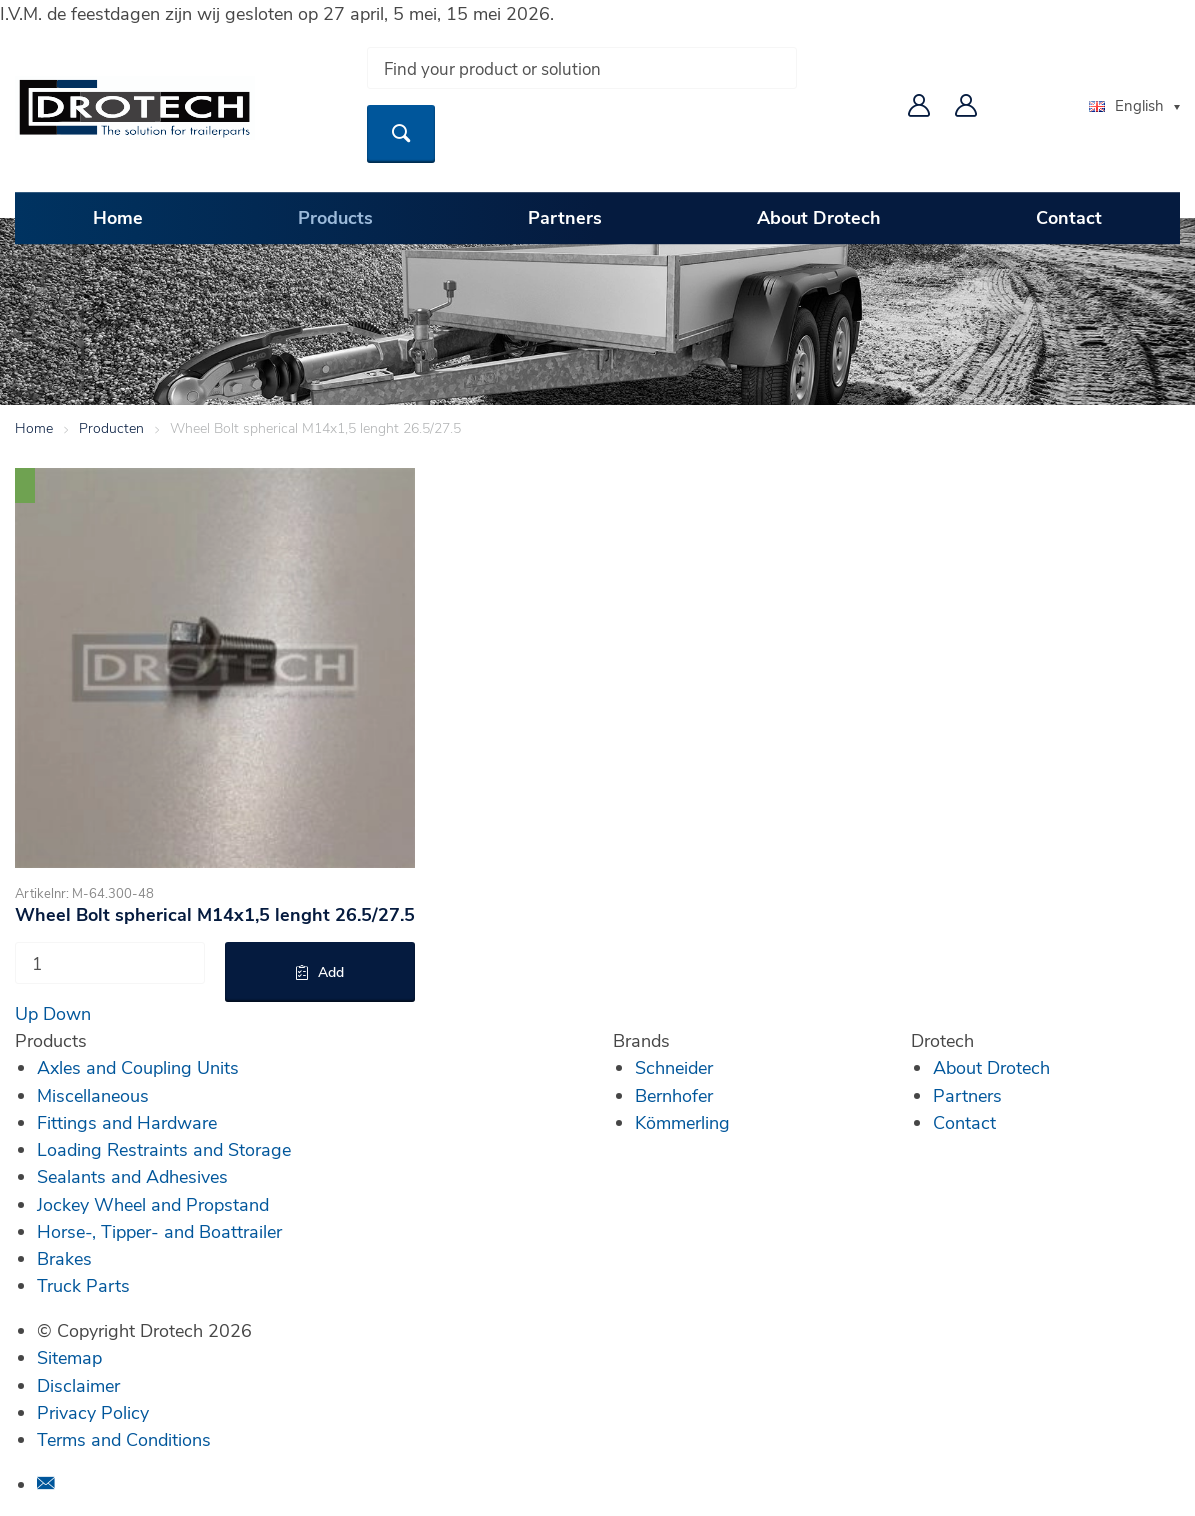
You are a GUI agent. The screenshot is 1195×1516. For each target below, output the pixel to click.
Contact (1069, 217)
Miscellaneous (93, 1095)
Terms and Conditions (124, 1439)
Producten (111, 427)
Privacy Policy (93, 1412)
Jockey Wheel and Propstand (153, 1204)
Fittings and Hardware (127, 1122)
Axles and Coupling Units (138, 1067)
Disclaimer (78, 1385)
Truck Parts (83, 1285)
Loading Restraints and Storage (164, 1149)
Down (67, 1013)
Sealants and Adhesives (132, 1176)
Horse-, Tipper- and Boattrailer (159, 1231)
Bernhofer (674, 1095)
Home (118, 217)
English (1126, 105)
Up (26, 1013)
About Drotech (819, 217)
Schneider (674, 1067)
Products (335, 217)
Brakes (64, 1258)
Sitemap (69, 1357)
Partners (565, 217)
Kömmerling (682, 1122)
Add (331, 971)
